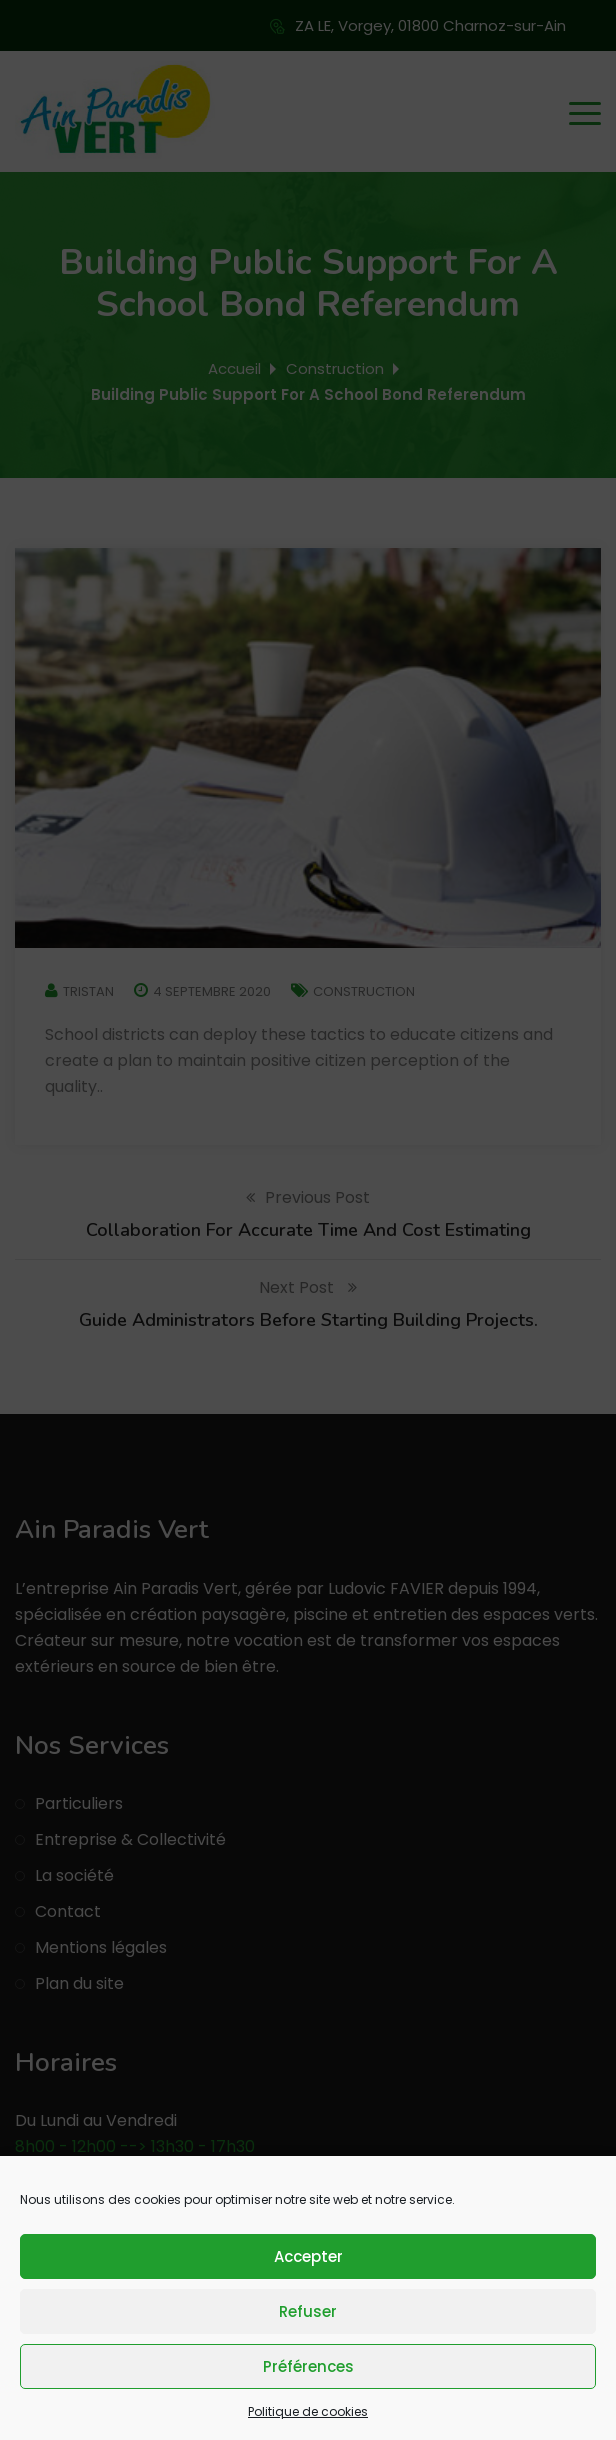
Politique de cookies (308, 2411)
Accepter (308, 2256)
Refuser (308, 2311)
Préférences (308, 2366)
